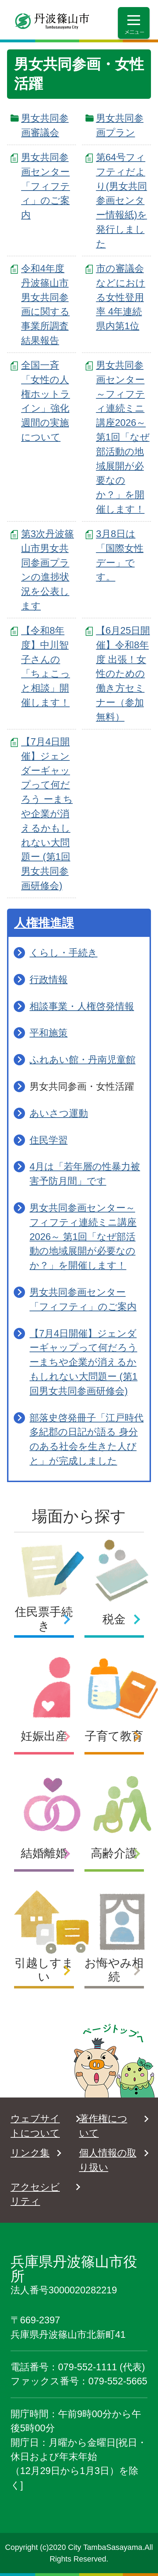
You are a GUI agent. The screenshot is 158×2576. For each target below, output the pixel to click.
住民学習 (49, 1139)
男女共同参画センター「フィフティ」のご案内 (45, 186)
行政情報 (49, 979)
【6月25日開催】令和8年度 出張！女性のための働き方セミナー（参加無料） (123, 673)
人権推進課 (44, 922)
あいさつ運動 (59, 1113)
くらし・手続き (63, 952)
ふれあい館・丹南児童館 (82, 1059)
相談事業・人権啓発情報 (82, 1006)
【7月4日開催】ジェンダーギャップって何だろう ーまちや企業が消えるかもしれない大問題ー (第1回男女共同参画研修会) (47, 813)
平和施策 (49, 1032)
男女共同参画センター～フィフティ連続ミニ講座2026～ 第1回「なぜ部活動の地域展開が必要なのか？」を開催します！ (123, 437)
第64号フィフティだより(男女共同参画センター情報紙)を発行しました (121, 200)
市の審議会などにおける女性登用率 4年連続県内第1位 (120, 297)
